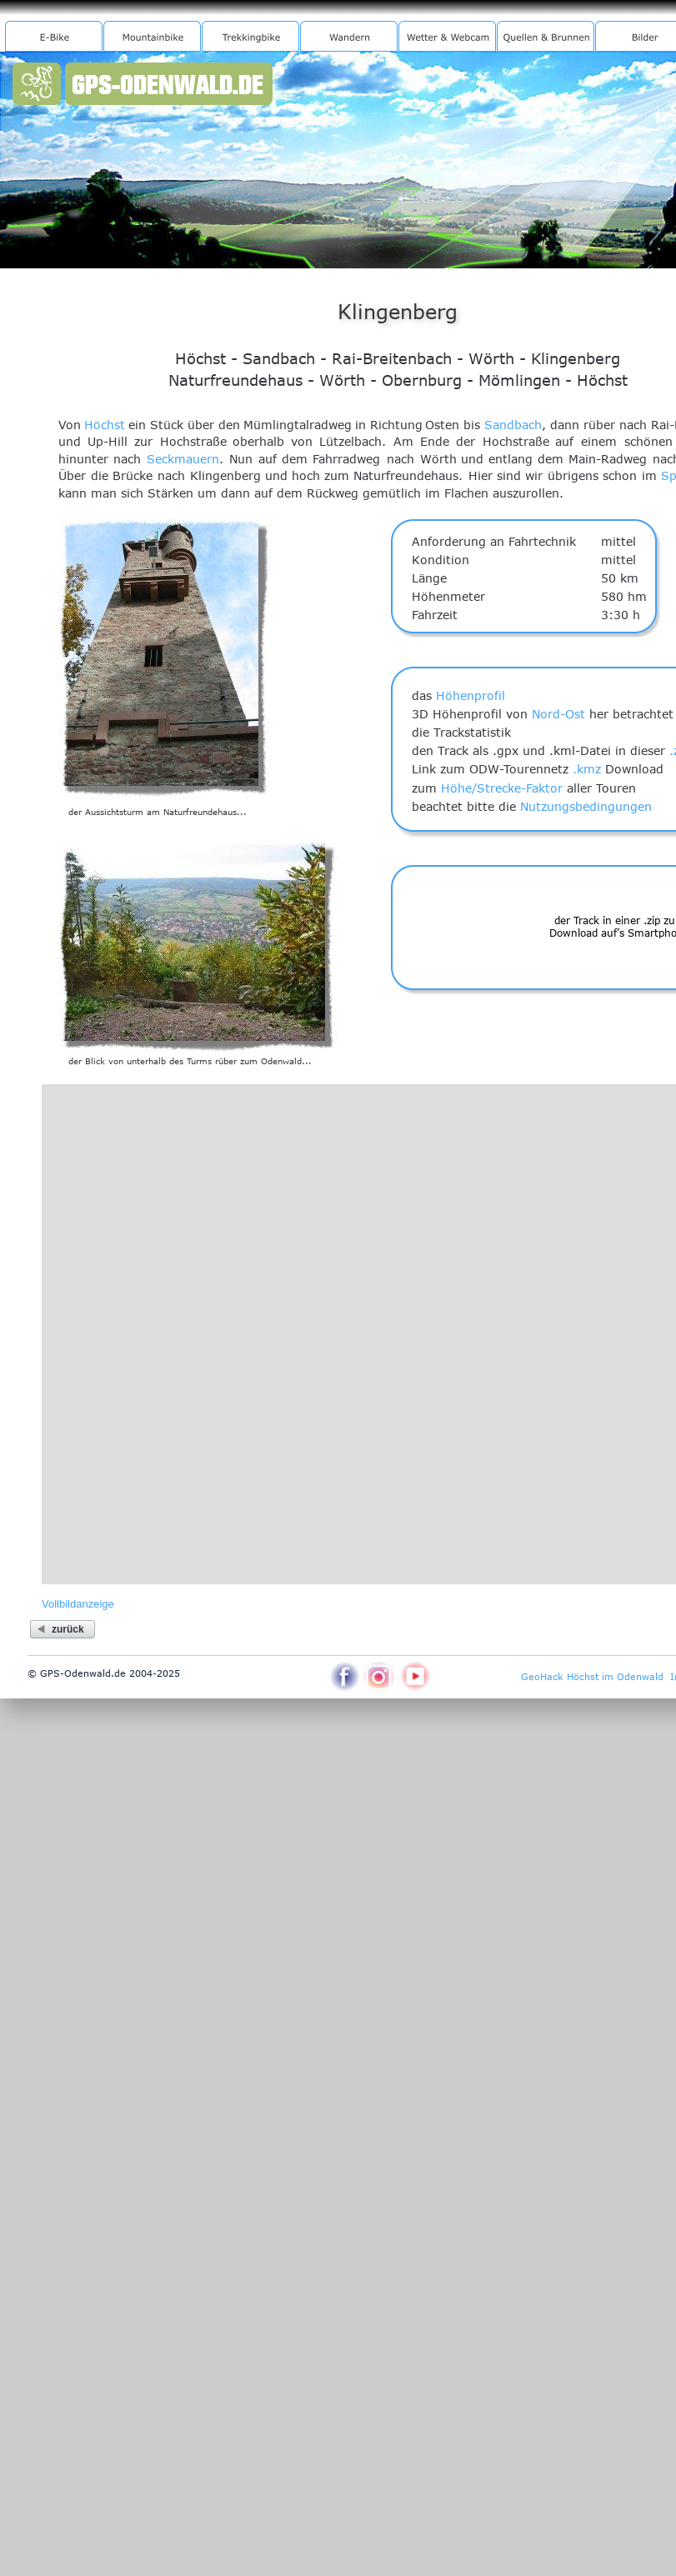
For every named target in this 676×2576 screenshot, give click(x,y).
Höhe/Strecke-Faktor (502, 788)
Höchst (104, 425)
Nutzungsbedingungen (586, 806)
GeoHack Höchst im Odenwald (592, 1676)
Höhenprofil (470, 695)
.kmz (587, 769)
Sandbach (513, 425)
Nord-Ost (558, 714)
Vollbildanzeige (78, 1604)
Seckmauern (183, 459)
